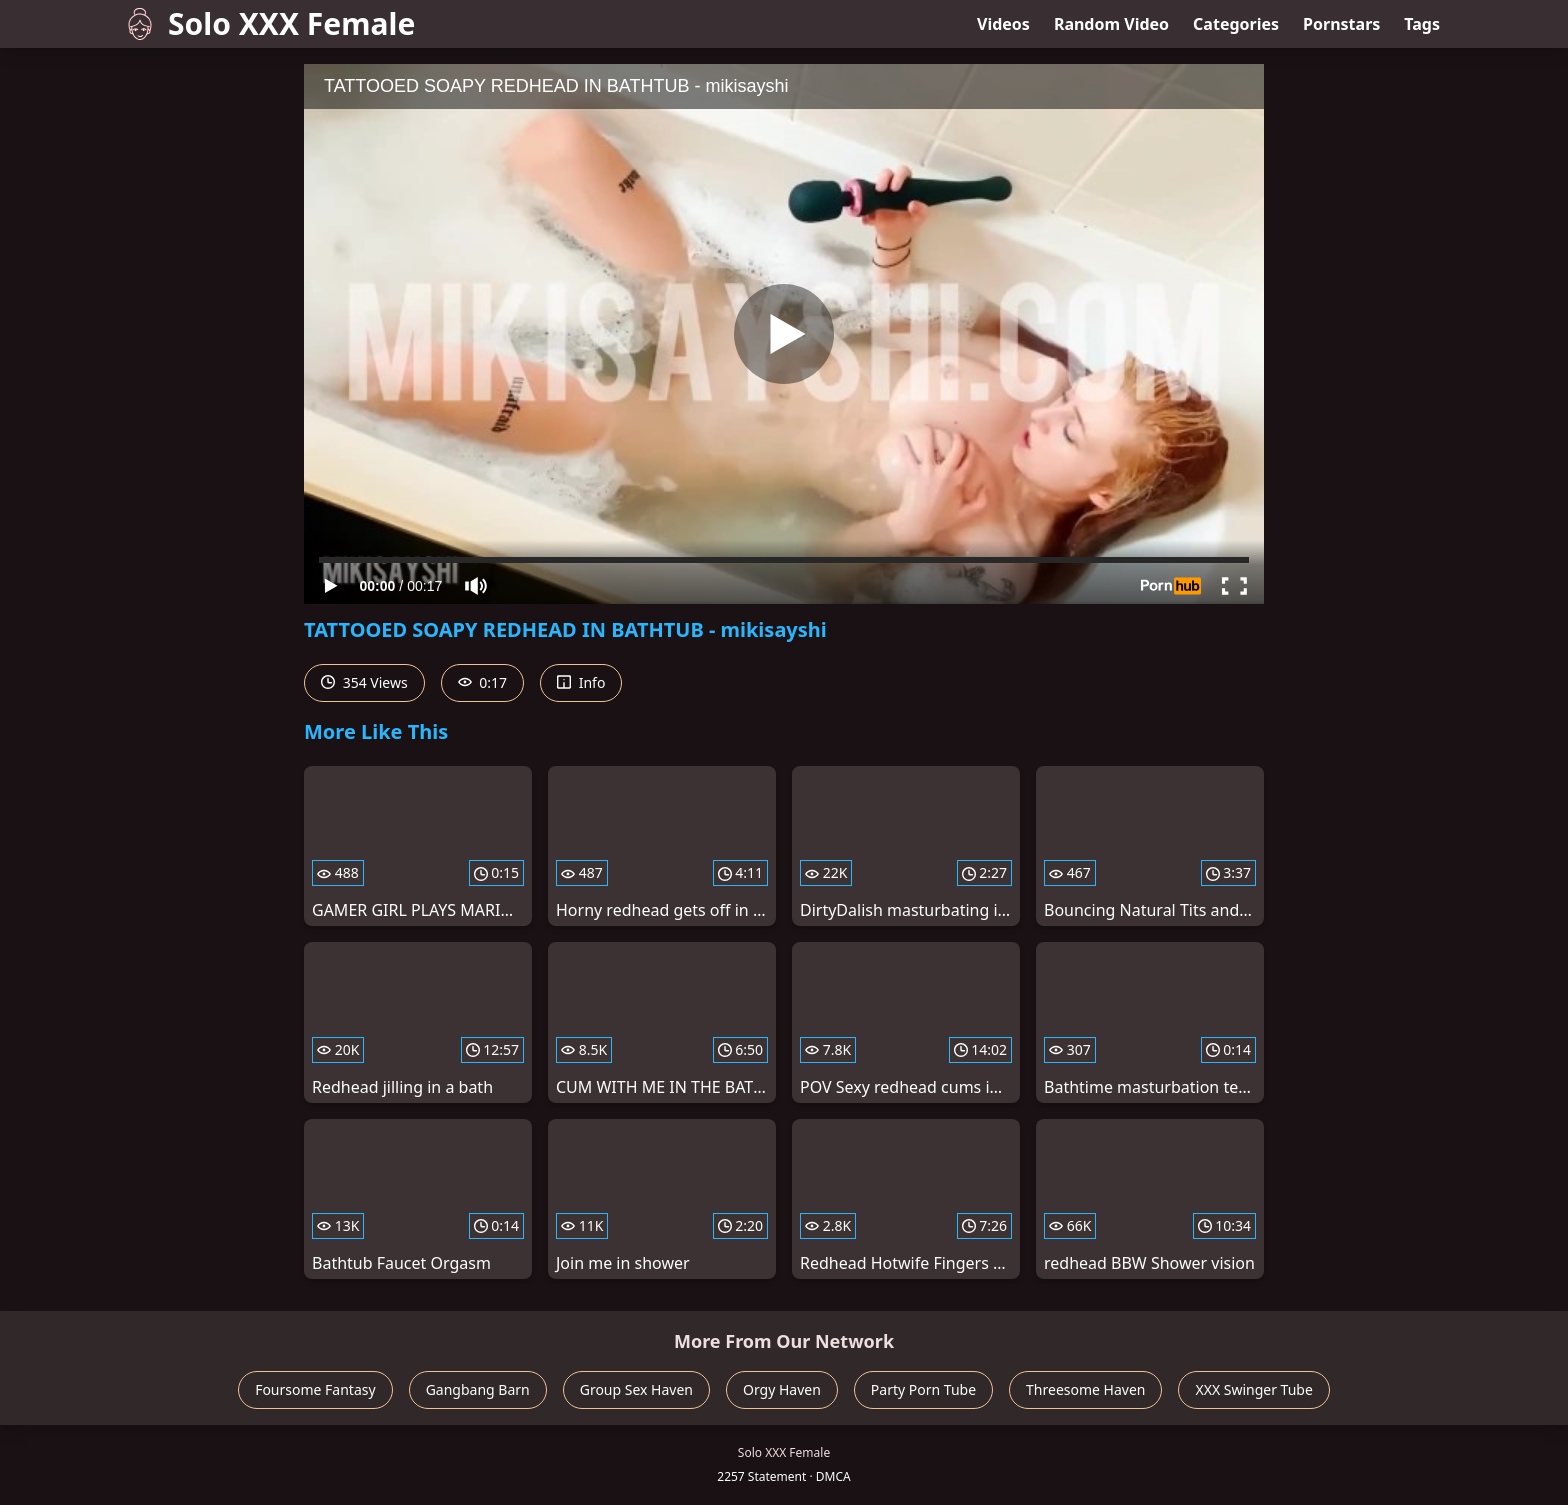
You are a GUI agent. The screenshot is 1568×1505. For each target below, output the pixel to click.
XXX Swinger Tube (1253, 1389)
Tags (1422, 24)
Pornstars (1341, 24)
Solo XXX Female (269, 23)
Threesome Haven (1085, 1389)
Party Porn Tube (923, 1389)
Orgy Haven (782, 1389)
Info (581, 682)
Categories (1236, 24)
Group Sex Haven (636, 1389)
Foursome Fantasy (315, 1389)
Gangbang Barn (478, 1389)
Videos (1003, 24)
